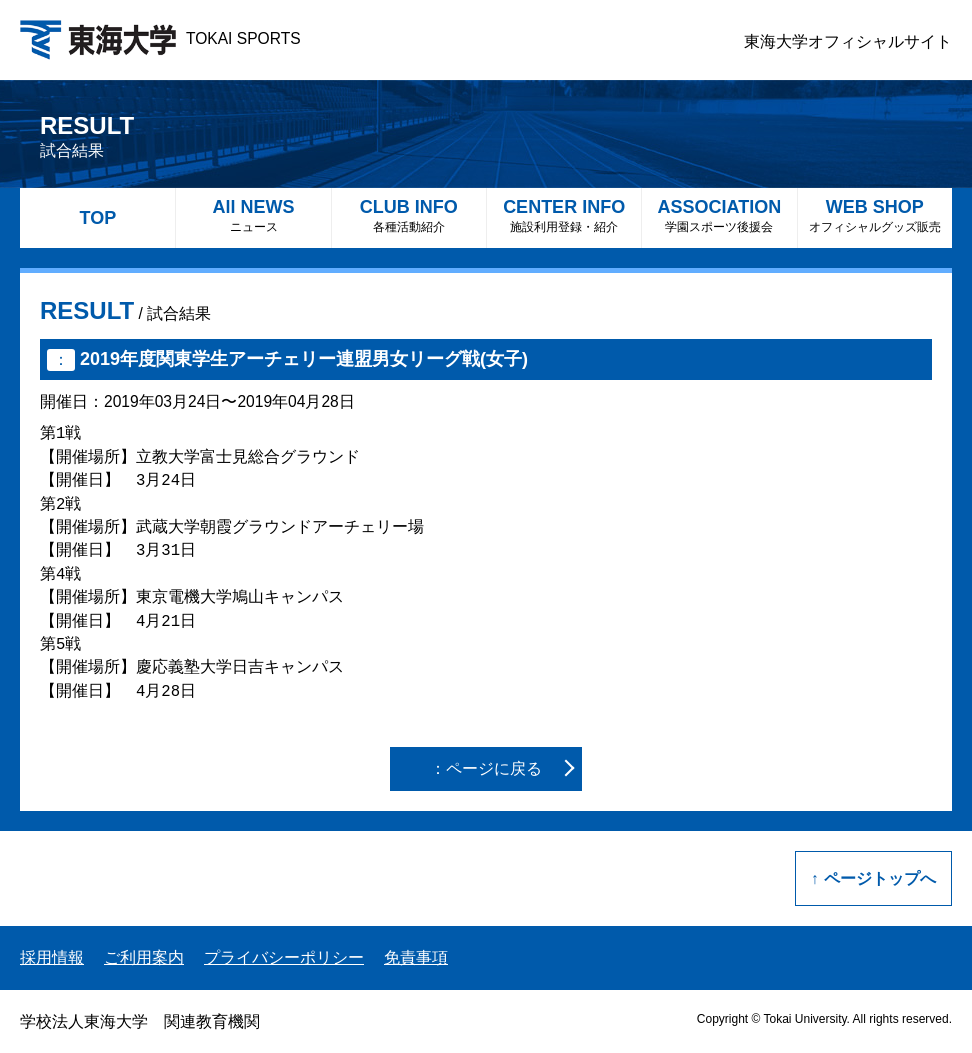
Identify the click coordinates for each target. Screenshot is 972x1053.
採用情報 (52, 957)
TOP (97, 218)
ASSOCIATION (719, 215)
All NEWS (253, 215)
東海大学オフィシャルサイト (848, 41)
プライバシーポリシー (284, 957)
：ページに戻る (486, 768)
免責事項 (416, 957)
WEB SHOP (875, 215)
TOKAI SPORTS (160, 38)
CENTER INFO (564, 215)
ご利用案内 (144, 957)
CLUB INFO (409, 215)
